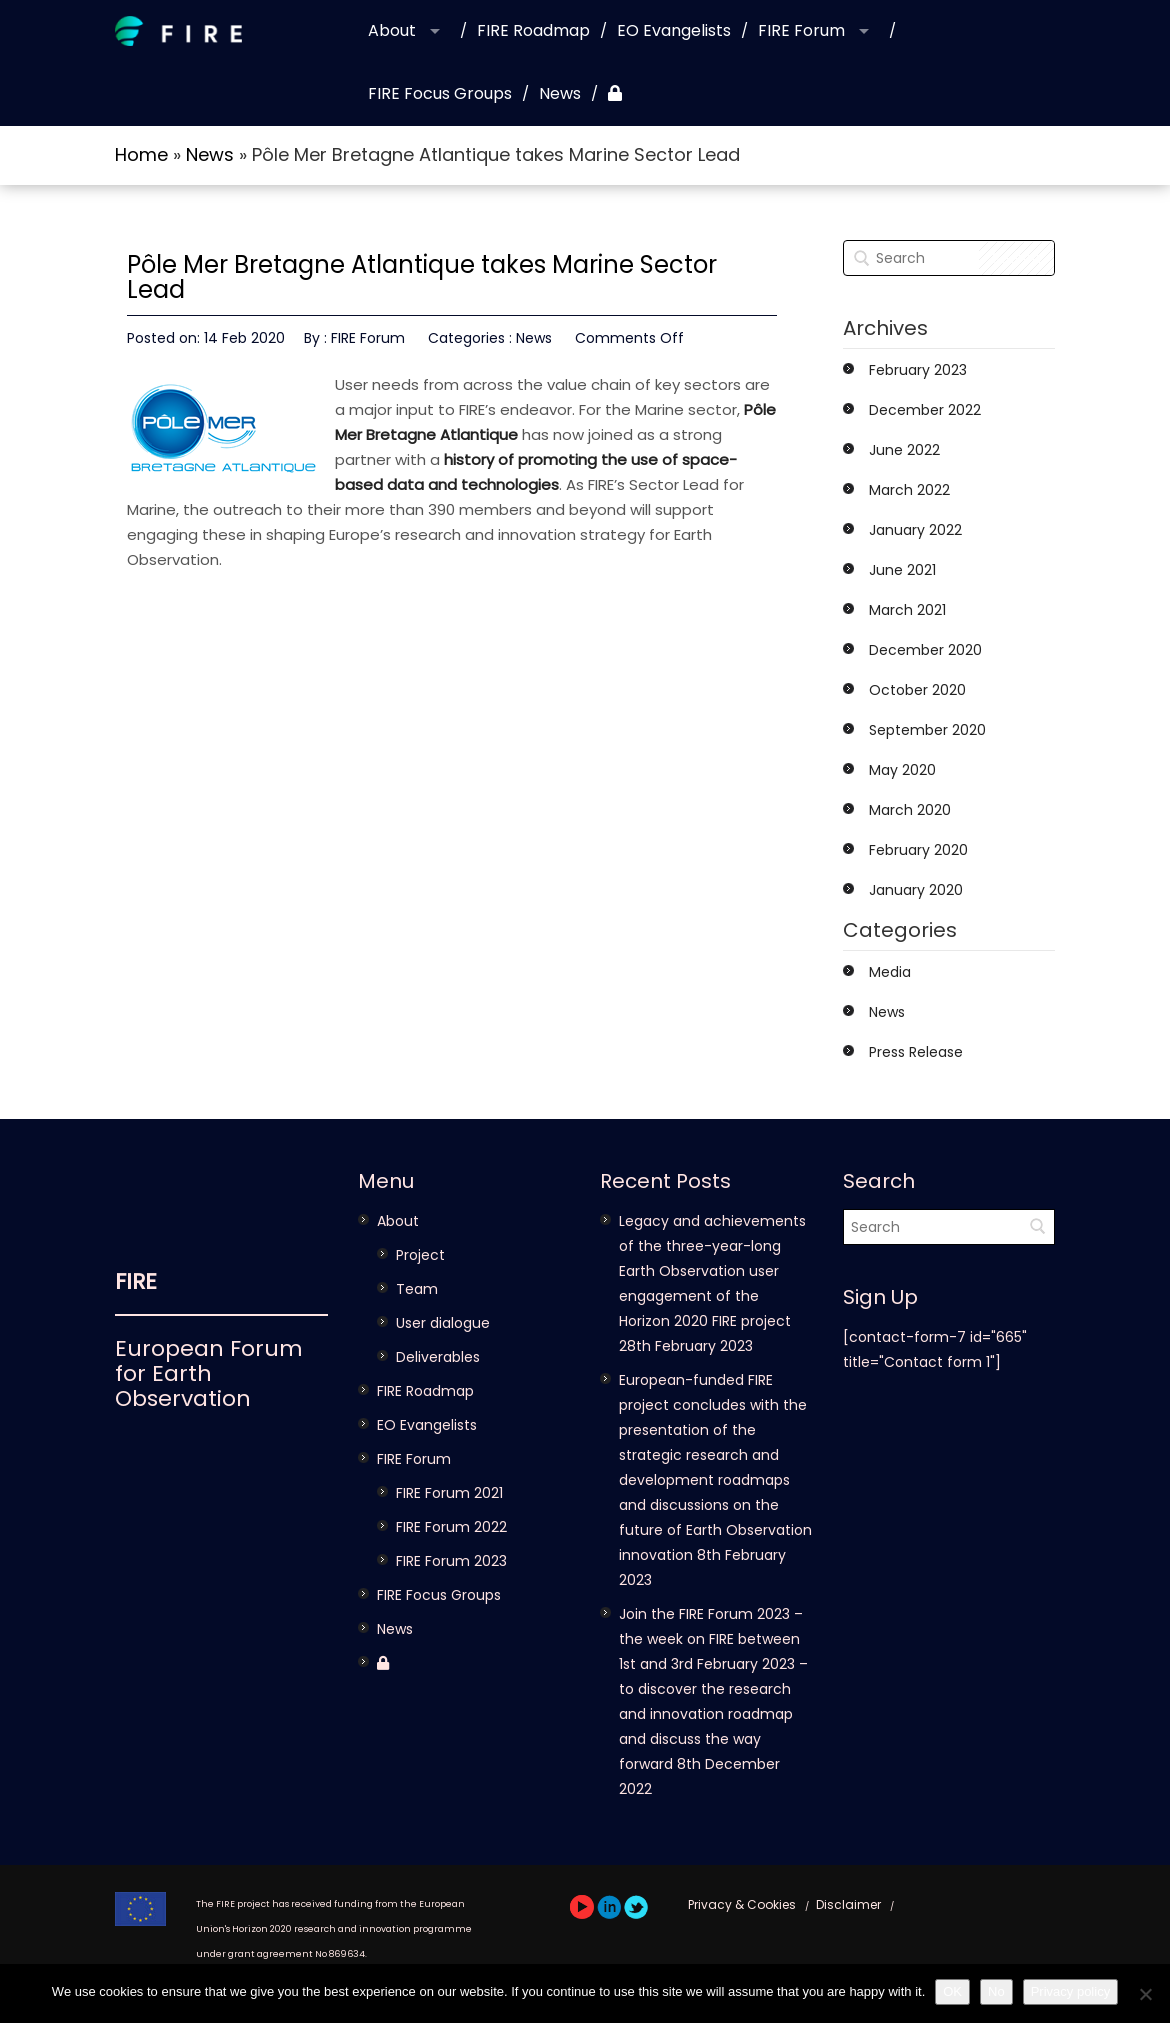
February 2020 (918, 850)
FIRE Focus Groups (440, 93)
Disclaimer (848, 1904)
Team (417, 1289)
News (560, 93)
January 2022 (915, 530)
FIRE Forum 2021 (449, 1493)
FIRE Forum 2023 (451, 1561)
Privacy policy (1070, 1991)
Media (890, 972)
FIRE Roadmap (533, 30)
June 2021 (902, 570)
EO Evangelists (674, 30)
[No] (1145, 1994)
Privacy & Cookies (742, 1904)
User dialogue (443, 1323)
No (996, 1991)
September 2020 (927, 730)
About (392, 30)
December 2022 (925, 410)
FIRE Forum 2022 (451, 1527)
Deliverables (438, 1357)
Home (141, 154)
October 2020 (917, 690)
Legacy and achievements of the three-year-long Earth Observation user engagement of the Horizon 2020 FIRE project (712, 1271)
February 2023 (918, 370)
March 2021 (907, 610)
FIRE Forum (801, 30)
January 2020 (916, 890)
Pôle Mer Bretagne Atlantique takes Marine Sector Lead (422, 277)
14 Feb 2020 (244, 338)
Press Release (916, 1052)
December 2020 (925, 650)
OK (952, 1991)
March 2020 (910, 810)
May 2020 (902, 770)
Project (420, 1255)
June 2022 (904, 450)
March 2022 (909, 490)
